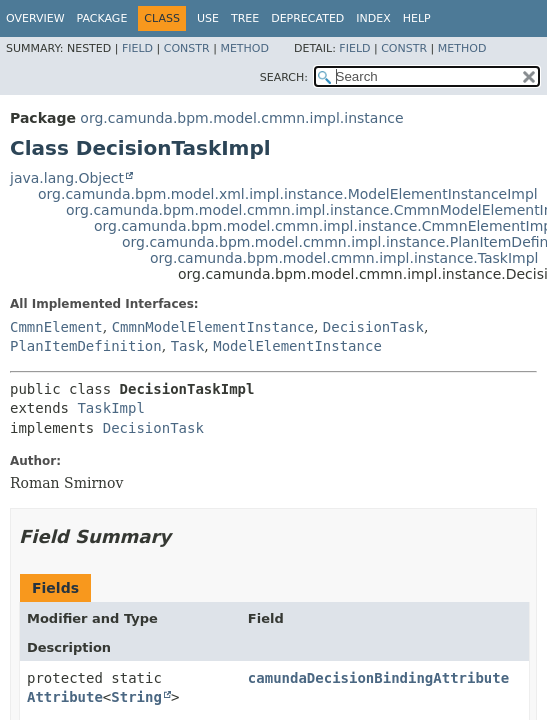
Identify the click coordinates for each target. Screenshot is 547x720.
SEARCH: (284, 77)
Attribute (65, 697)
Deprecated (307, 18)
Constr (187, 48)
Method (244, 48)
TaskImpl (110, 408)
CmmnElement (56, 327)
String (136, 697)
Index (373, 18)
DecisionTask (373, 327)
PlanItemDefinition (86, 346)
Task (188, 346)
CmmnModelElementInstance (213, 327)
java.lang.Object (67, 178)
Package (102, 18)
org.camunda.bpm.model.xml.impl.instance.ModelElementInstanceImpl (288, 194)
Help (417, 18)
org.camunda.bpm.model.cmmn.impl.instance (241, 118)
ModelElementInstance (297, 346)
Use (208, 18)
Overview (35, 18)
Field (137, 48)
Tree (245, 18)
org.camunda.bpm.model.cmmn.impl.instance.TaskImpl (344, 258)
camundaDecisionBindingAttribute (378, 678)
